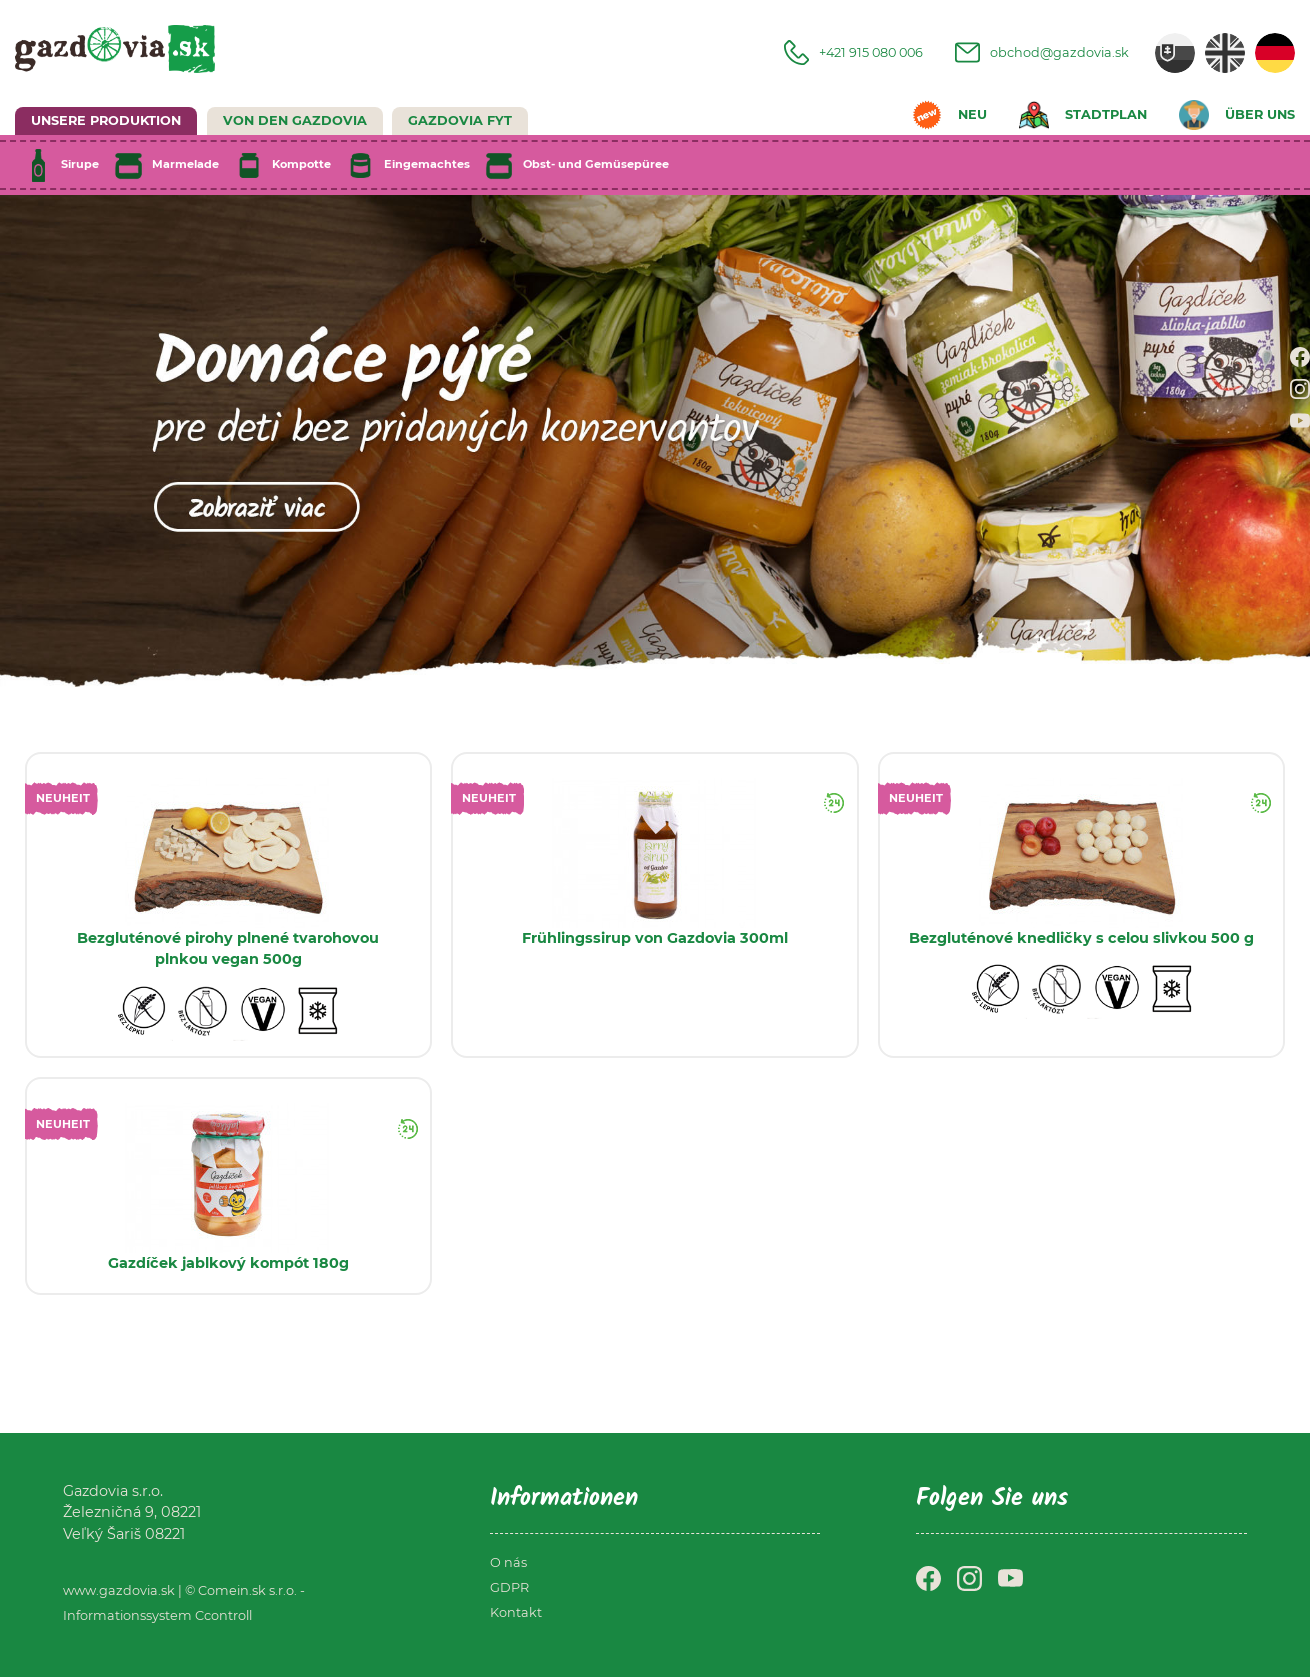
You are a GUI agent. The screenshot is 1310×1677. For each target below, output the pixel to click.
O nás (508, 1562)
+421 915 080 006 (853, 52)
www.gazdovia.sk (119, 1590)
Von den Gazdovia (295, 120)
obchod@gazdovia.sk (1042, 52)
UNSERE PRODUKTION (106, 120)
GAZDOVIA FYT (460, 120)
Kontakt (516, 1612)
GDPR (509, 1587)
